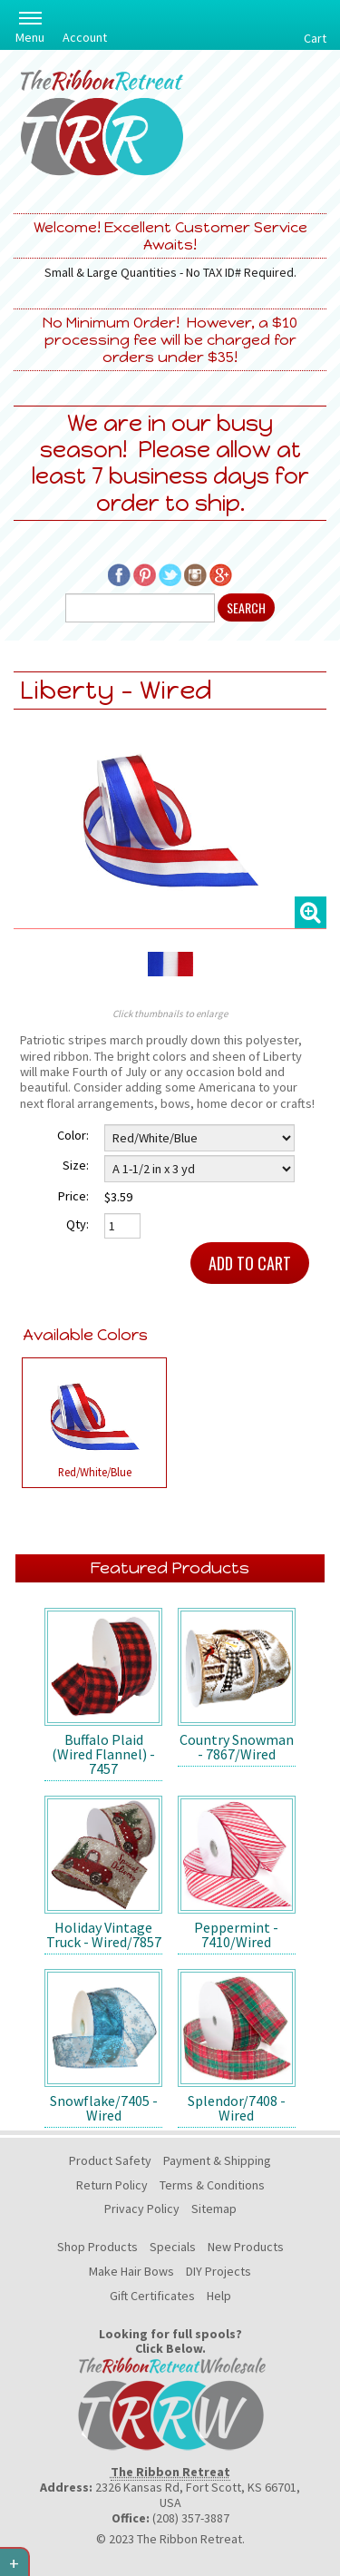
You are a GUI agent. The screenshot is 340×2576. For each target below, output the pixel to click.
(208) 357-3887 (190, 2518)
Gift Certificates (152, 2295)
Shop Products (97, 2246)
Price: (73, 1196)
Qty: (77, 1224)
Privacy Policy (142, 2208)
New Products (246, 2246)
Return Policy (112, 2185)
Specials (173, 2246)
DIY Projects (218, 2271)
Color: (73, 1135)
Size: (76, 1165)
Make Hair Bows (131, 2271)
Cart (315, 38)
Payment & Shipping (217, 2160)
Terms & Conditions (212, 2185)
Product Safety (110, 2160)
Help (219, 2295)
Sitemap (214, 2208)
